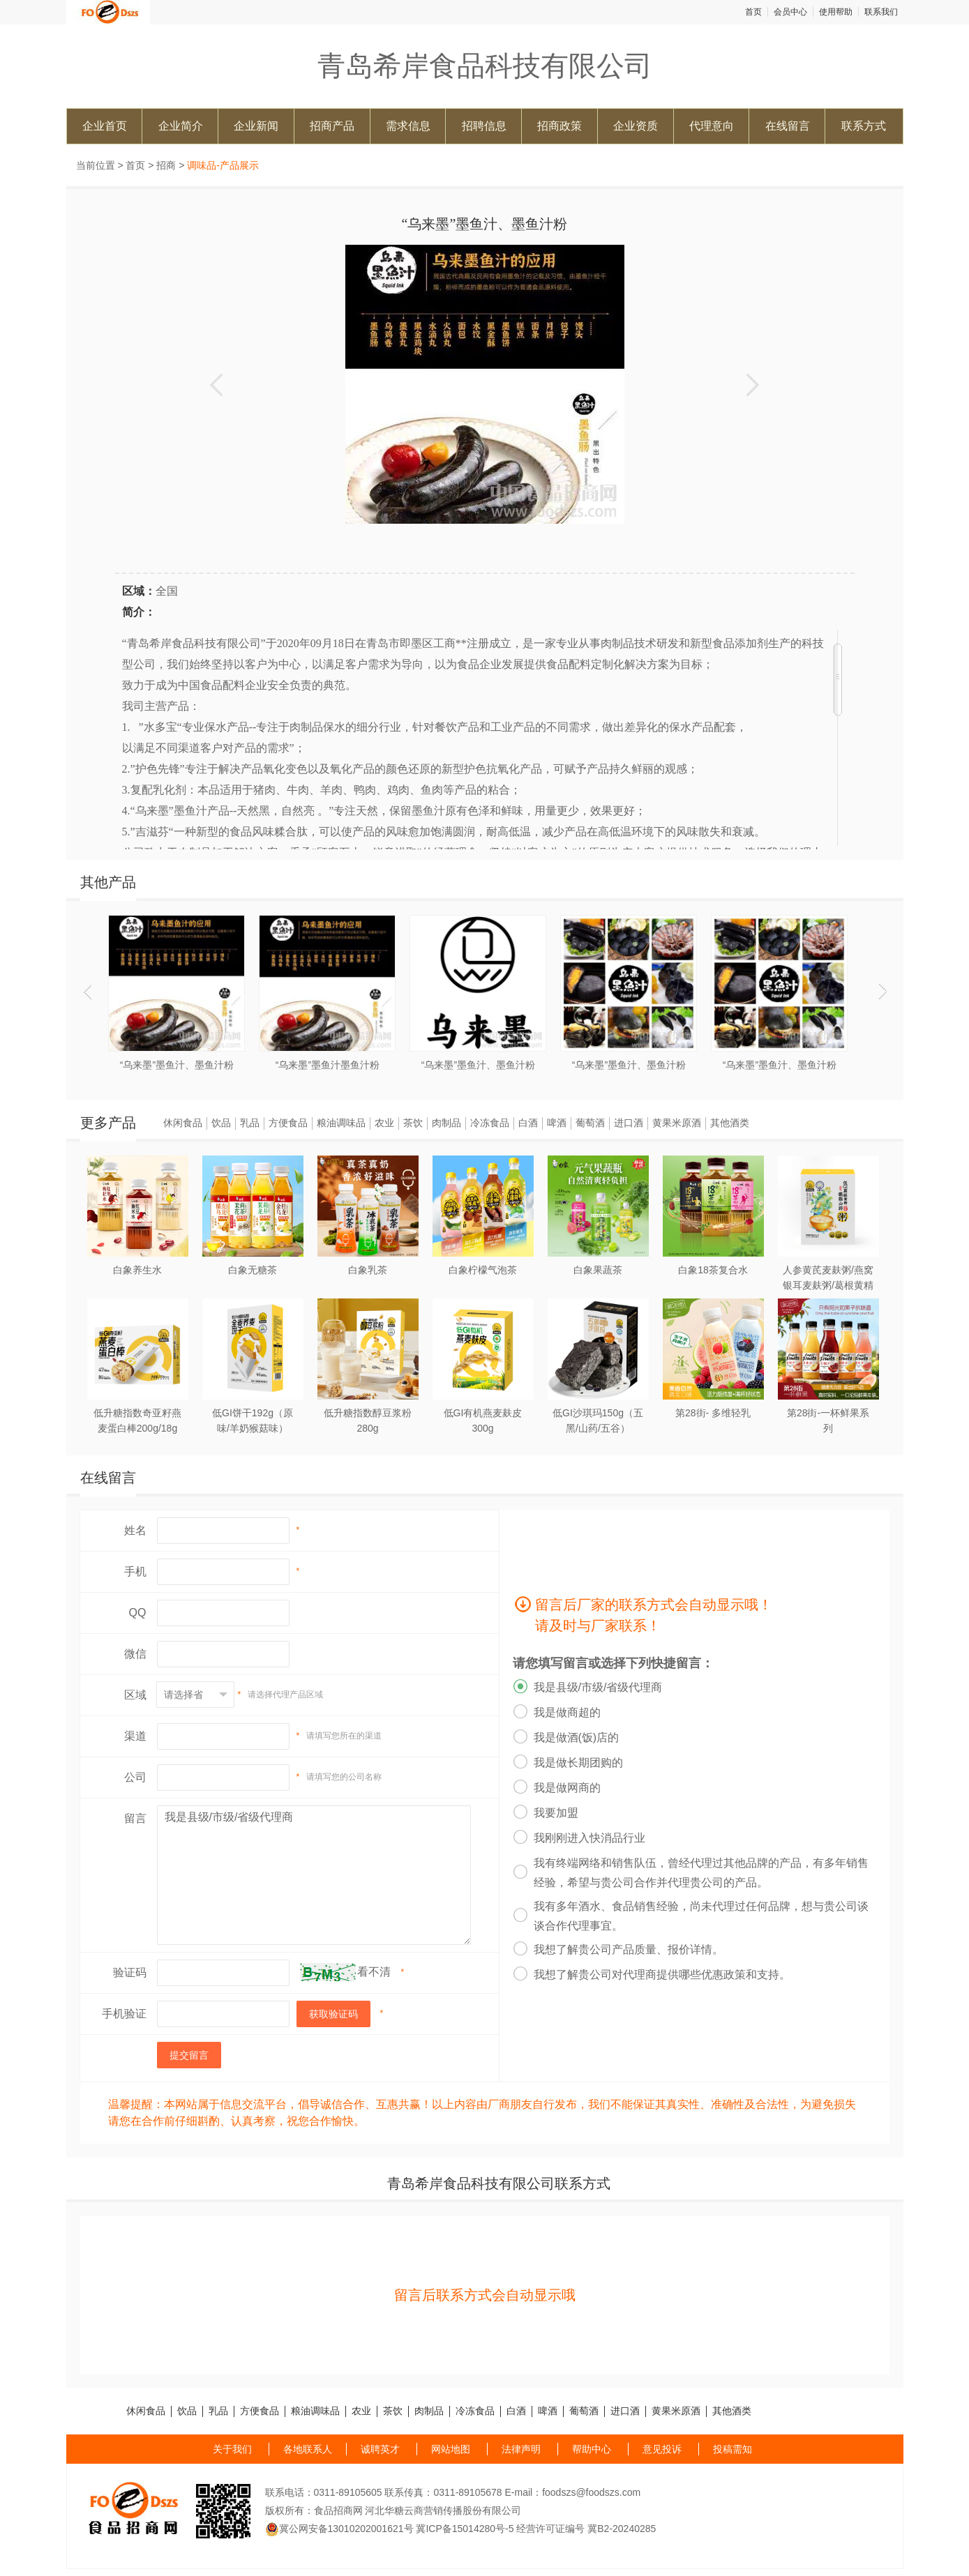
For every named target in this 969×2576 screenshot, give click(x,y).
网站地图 (450, 2449)
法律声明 (521, 2449)
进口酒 (628, 1122)
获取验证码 (333, 2014)
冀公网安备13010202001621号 (339, 2528)
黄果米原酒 (676, 1122)
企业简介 (180, 126)
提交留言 (189, 2055)
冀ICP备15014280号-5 (464, 2528)
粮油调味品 (341, 1122)
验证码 (130, 1972)
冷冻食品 (489, 1122)
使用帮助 (835, 12)
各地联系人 (307, 2449)
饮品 (221, 1122)
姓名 (135, 1530)
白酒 (528, 1122)
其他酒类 (729, 1122)
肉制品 (446, 1122)
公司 (135, 1777)
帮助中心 (591, 2449)
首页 (753, 12)
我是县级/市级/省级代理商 (314, 1875)
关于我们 (232, 2449)
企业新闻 (256, 126)
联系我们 (881, 12)
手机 (135, 1571)
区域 (135, 1695)
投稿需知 (732, 2449)
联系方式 (863, 126)
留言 (135, 1818)
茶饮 (413, 1122)
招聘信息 (484, 126)
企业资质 (635, 126)
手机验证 (124, 2014)
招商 (166, 165)
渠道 (135, 1736)
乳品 (250, 1122)
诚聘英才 (380, 2449)
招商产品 (332, 126)
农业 (384, 1122)
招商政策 (559, 126)
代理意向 (711, 126)
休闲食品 (182, 1122)
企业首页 (104, 126)
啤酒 (556, 1122)
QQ (138, 1613)
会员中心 (790, 12)
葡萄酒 (590, 1122)
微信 (135, 1654)
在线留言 (787, 126)
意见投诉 (662, 2449)
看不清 (374, 1972)
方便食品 (288, 1122)
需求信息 (408, 126)
